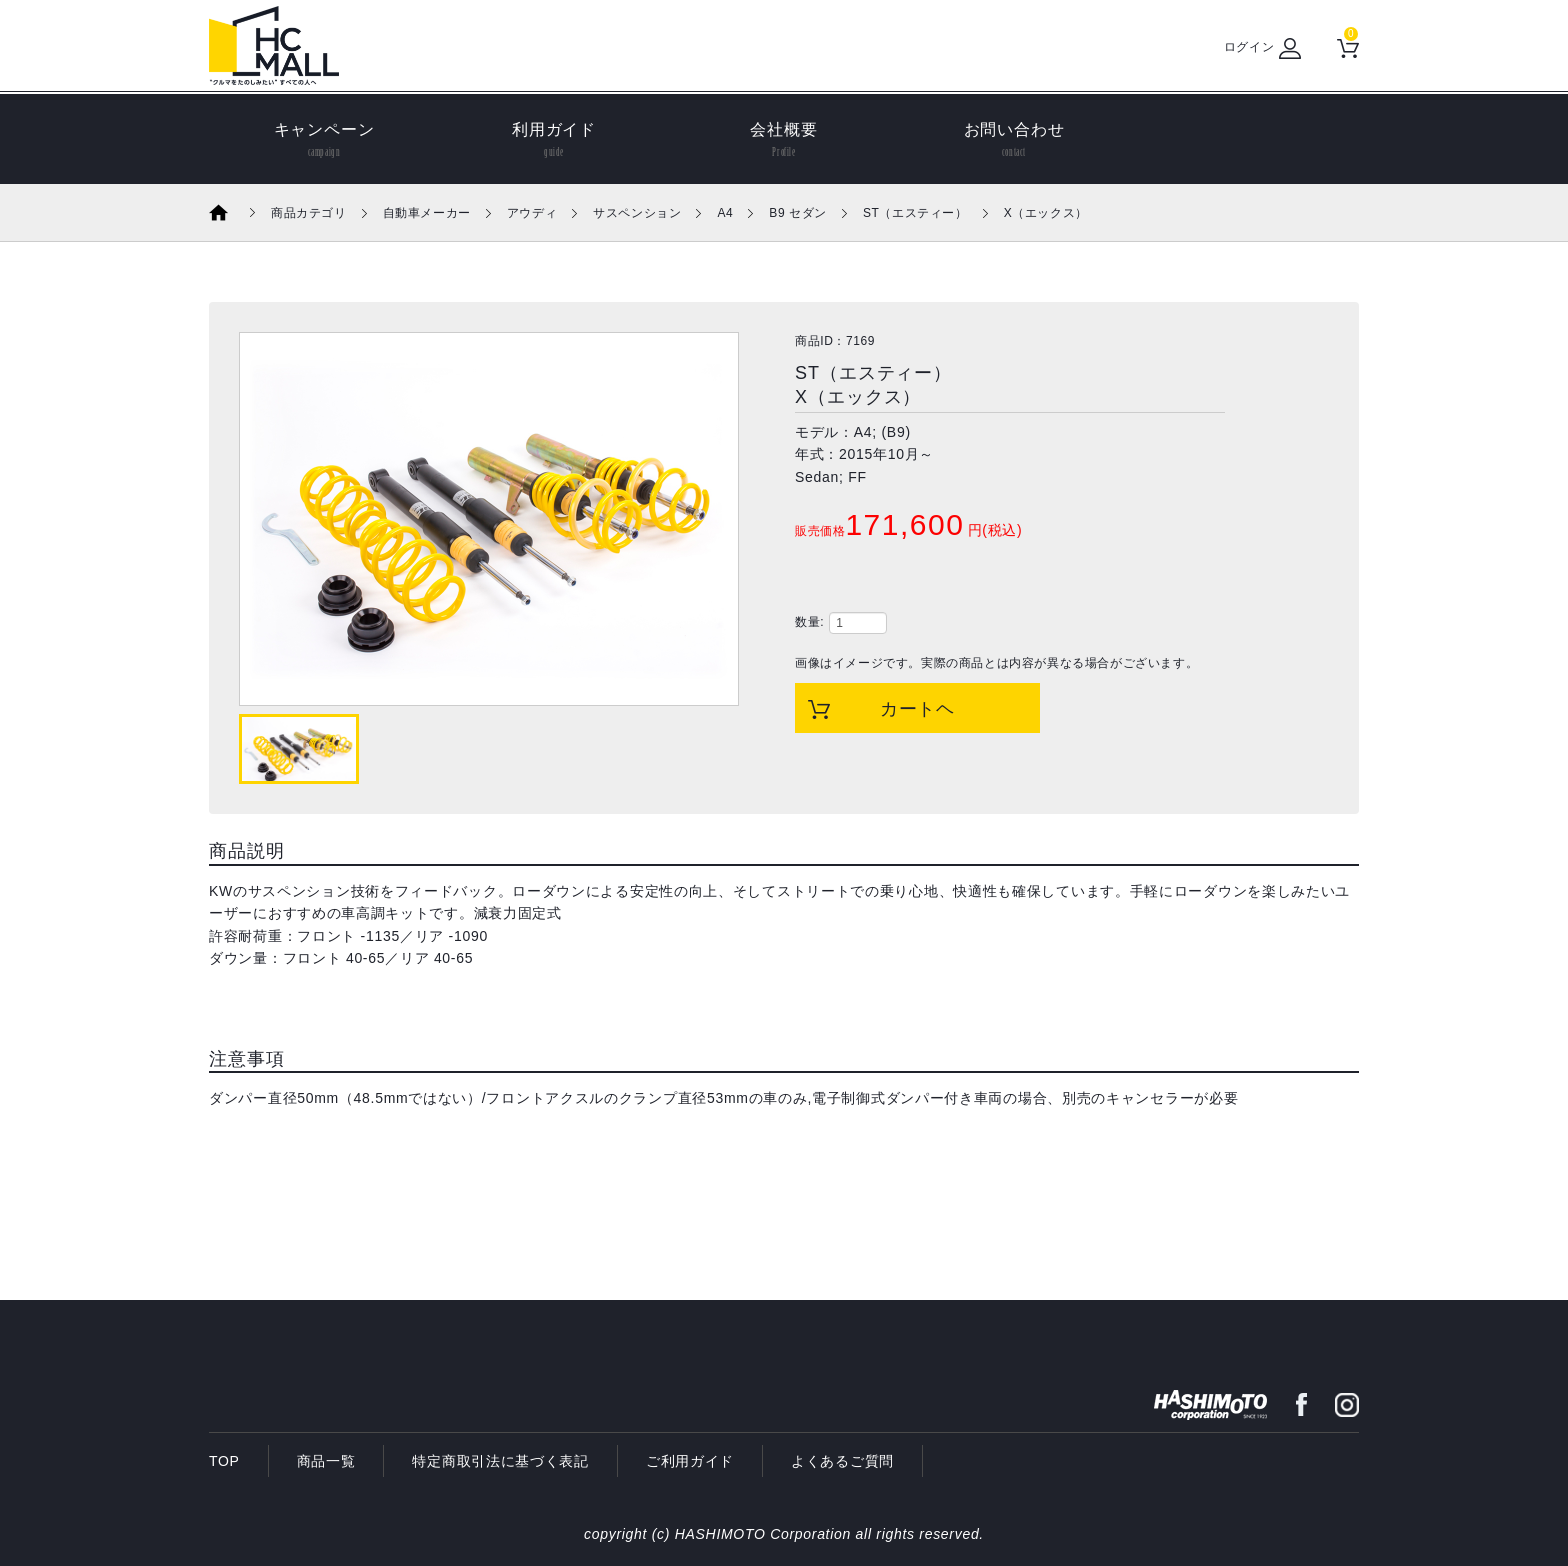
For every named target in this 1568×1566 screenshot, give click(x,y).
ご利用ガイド (690, 1461)
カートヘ (918, 709)
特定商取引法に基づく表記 (500, 1461)
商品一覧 (326, 1461)
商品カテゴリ (309, 213)
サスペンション (637, 213)
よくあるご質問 (842, 1461)
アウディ (532, 213)
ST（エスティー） (915, 213)
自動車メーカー (427, 213)
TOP (224, 1461)
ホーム (232, 212)
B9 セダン (798, 213)
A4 (725, 213)
